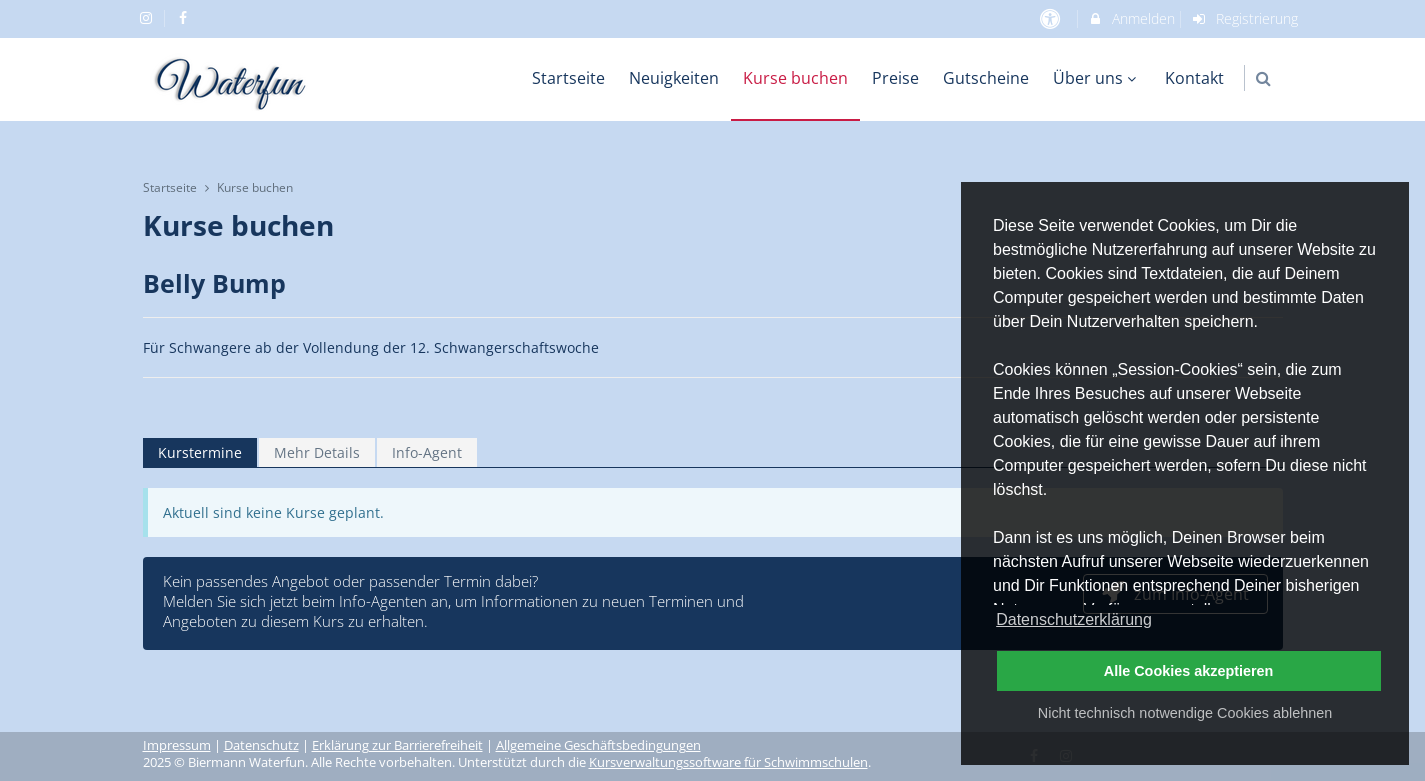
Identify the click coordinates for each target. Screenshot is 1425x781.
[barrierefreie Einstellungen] (1052, 18)
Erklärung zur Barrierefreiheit (397, 745)
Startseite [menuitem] (568, 78)
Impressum (177, 745)
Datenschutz (261, 745)
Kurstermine (200, 452)
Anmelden (1131, 18)
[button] (1263, 78)
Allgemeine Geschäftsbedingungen (598, 745)
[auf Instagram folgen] (149, 17)
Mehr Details (317, 452)
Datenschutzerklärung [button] (1074, 619)
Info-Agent (427, 452)
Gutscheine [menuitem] (986, 78)
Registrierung (1244, 18)
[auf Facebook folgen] (185, 17)
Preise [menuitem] (895, 78)
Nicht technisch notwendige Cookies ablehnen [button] (1185, 713)
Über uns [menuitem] (1097, 78)
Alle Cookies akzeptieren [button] (1189, 671)
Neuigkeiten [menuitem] (674, 78)
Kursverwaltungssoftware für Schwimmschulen (728, 762)
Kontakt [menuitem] (1194, 78)
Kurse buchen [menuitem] (795, 78)
